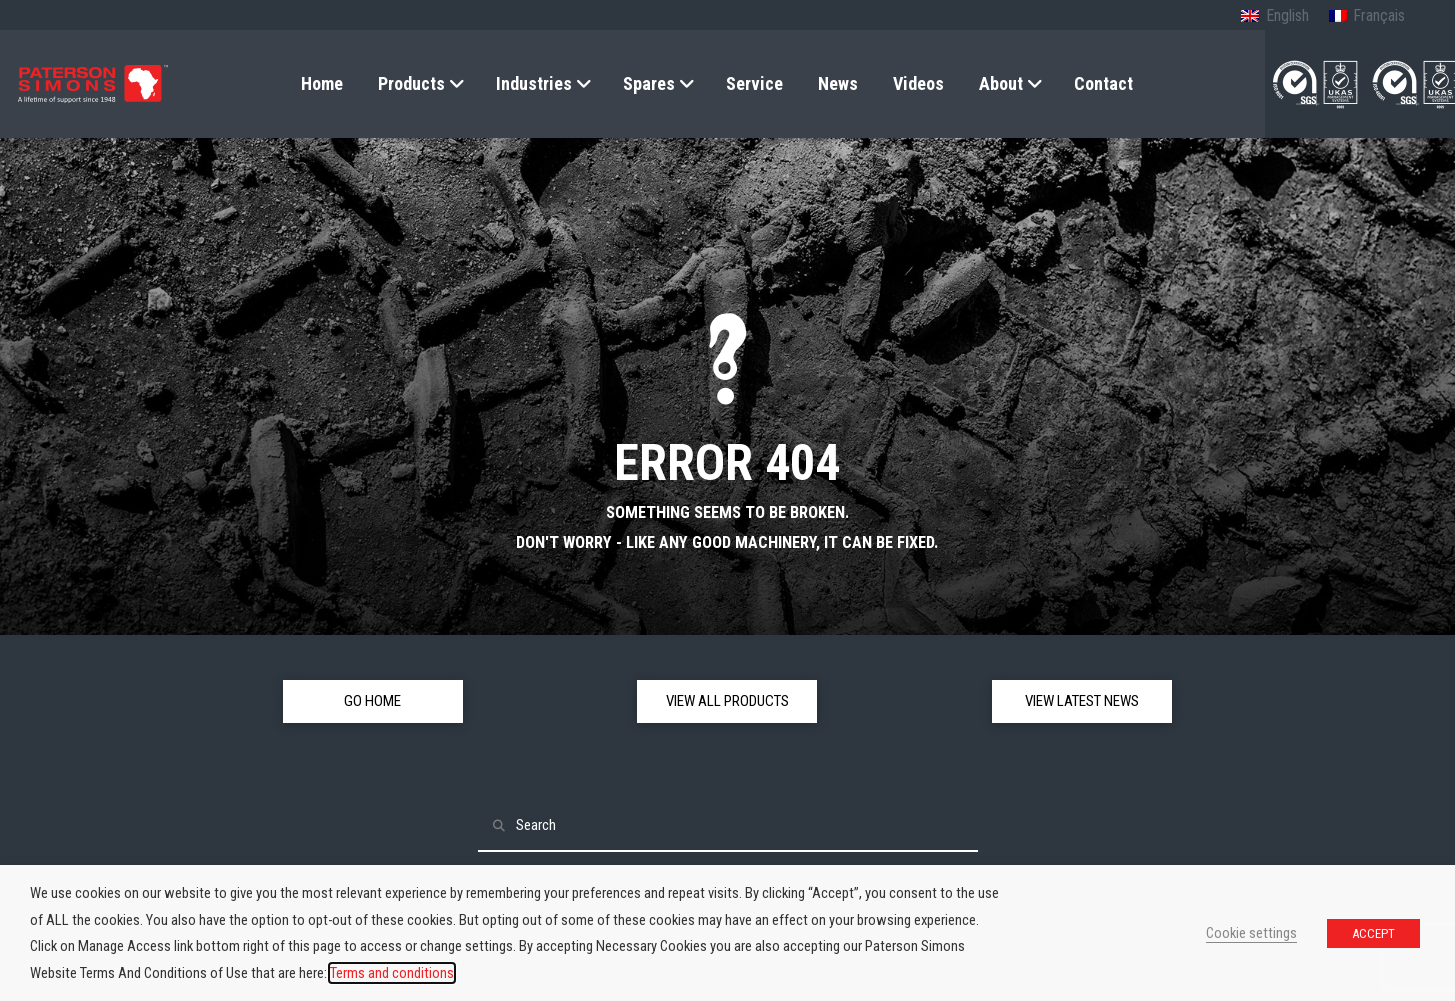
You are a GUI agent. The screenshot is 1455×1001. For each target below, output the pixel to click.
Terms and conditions (392, 973)
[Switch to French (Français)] (1367, 17)
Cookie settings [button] (1251, 933)
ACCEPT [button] (1373, 933)
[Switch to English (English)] (1274, 17)
